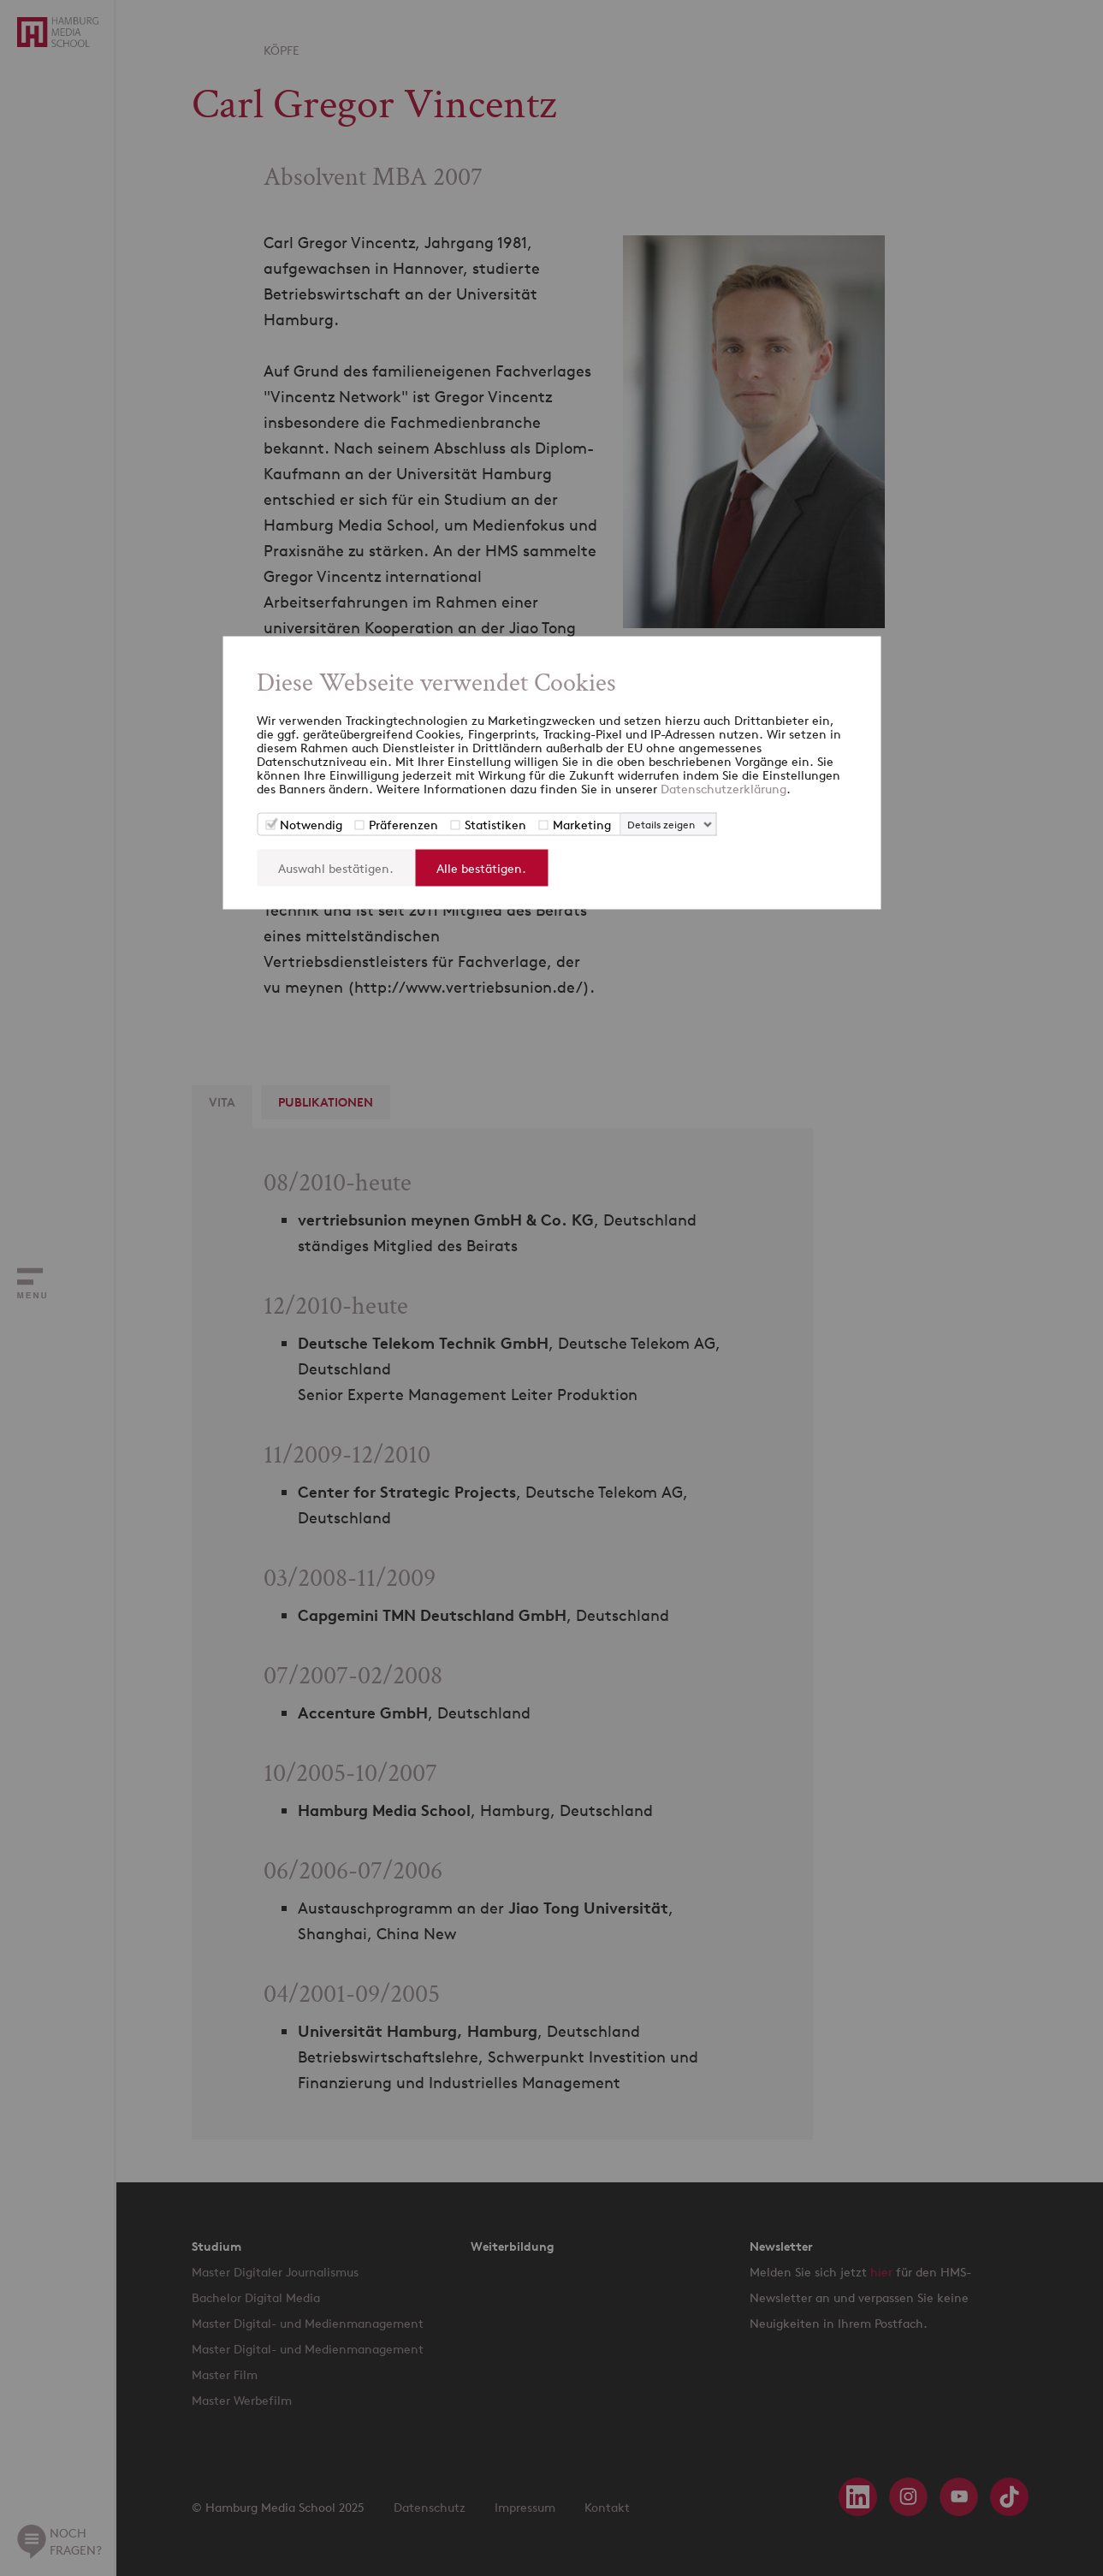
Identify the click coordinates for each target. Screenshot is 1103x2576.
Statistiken (495, 824)
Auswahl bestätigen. (336, 868)
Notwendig (311, 824)
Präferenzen (403, 824)
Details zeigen (661, 824)
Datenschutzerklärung (723, 788)
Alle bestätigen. (481, 868)
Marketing (582, 824)
